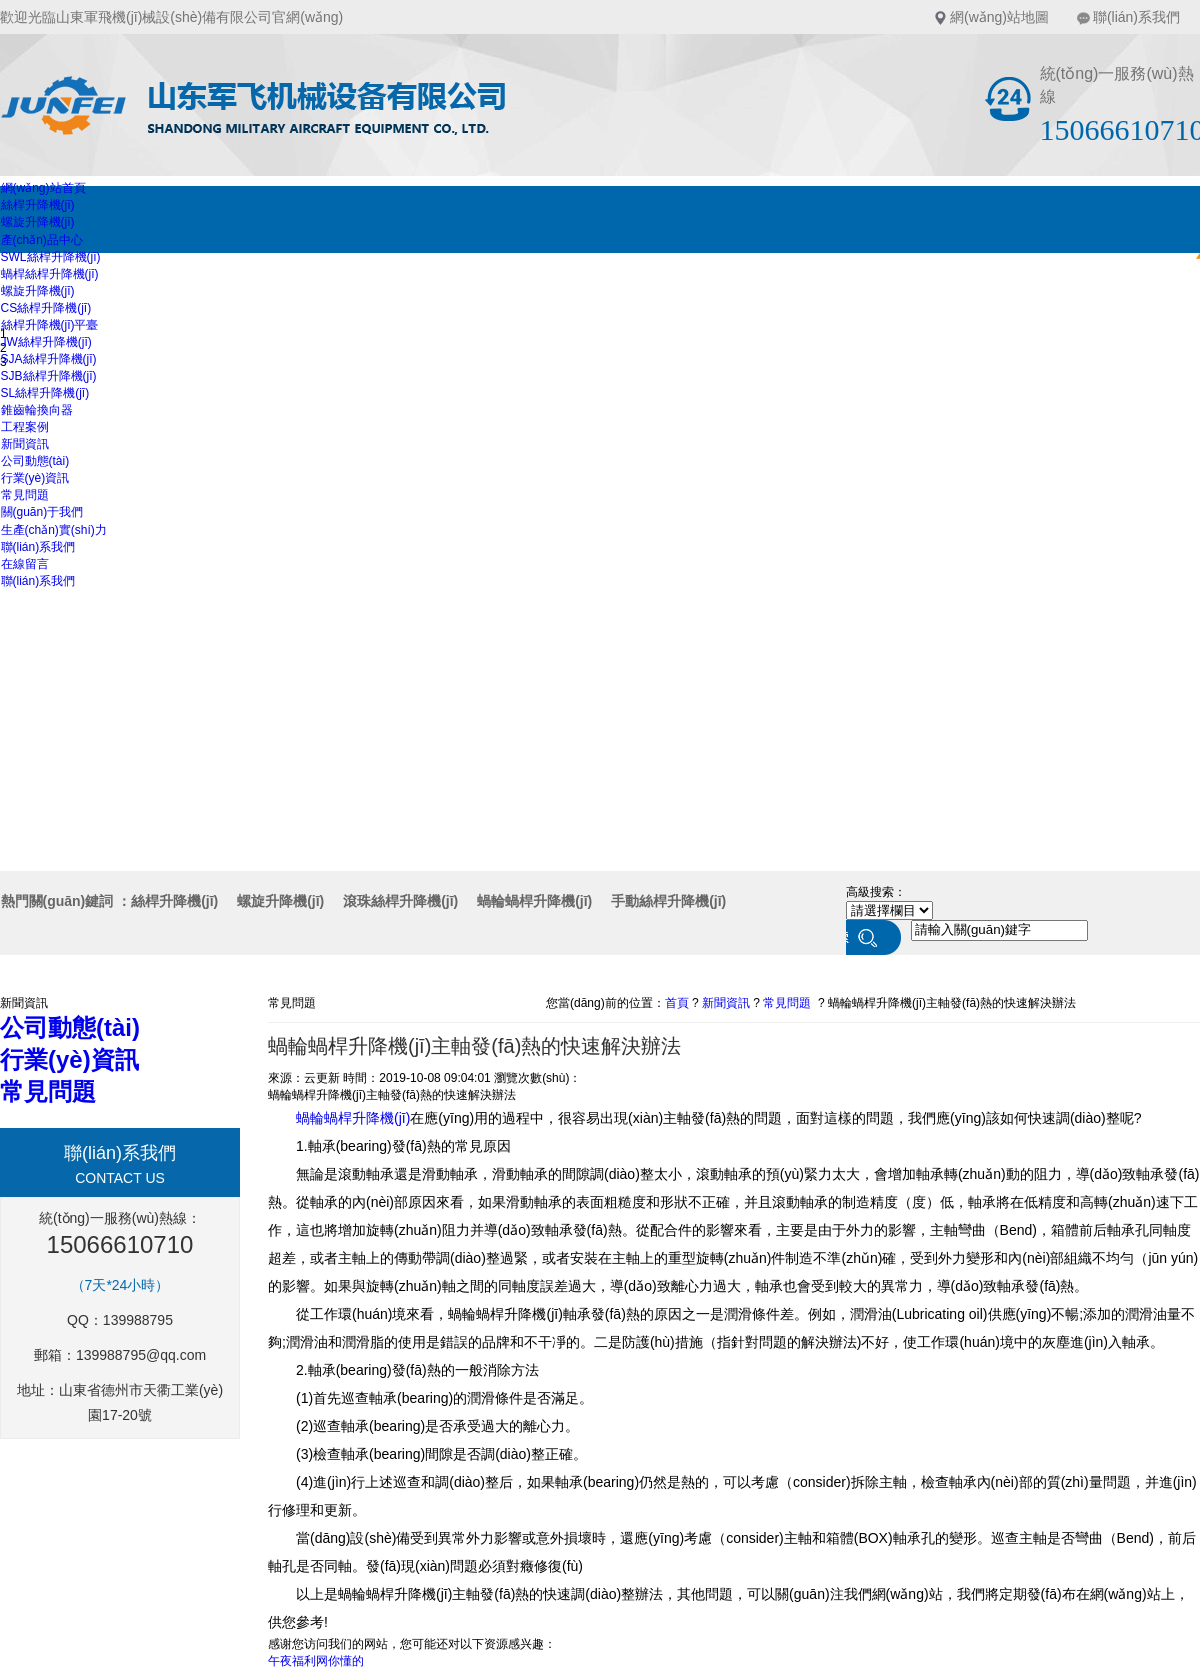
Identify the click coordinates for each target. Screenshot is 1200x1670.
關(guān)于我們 (42, 512)
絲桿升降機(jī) (38, 205)
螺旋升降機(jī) (38, 222)
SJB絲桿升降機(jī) (49, 376)
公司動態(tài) (35, 461)
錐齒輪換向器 (37, 410)
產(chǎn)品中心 (42, 240)
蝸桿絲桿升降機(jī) (50, 274)
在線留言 (25, 564)
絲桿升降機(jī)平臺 (50, 325)
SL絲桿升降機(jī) (45, 393)
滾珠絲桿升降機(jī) (400, 901)
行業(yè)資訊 (35, 478)
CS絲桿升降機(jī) (46, 308)
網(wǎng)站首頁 (43, 188)
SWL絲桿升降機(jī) (51, 257)
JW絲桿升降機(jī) (46, 342)
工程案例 (25, 427)
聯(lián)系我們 (1136, 17)
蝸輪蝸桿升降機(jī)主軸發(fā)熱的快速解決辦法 (952, 1003)
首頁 (677, 1003)
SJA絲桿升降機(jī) (49, 359)
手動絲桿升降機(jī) (668, 901)
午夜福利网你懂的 (316, 1661)
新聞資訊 (25, 444)
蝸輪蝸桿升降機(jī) (534, 901)
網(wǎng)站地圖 (999, 17)
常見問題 (25, 495)
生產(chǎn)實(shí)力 (54, 530)
